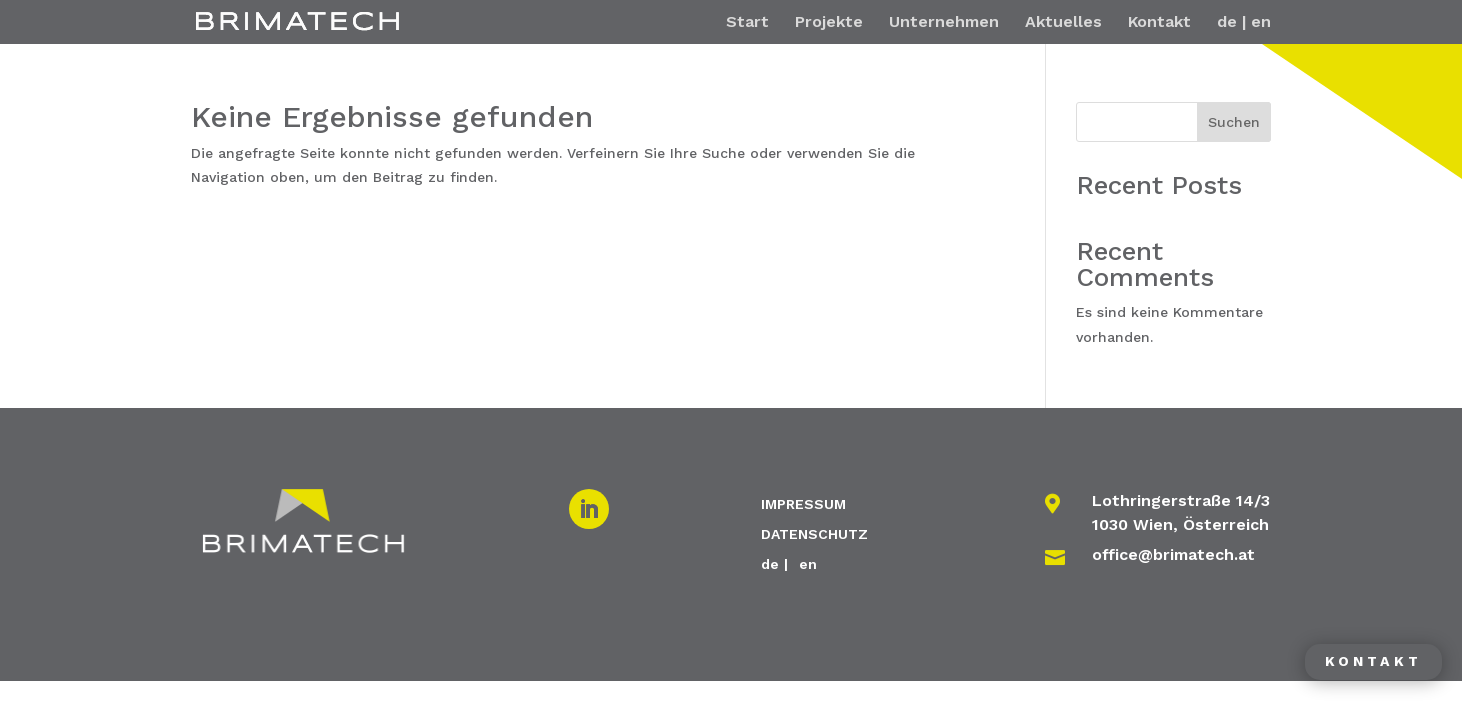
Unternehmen (944, 23)
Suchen (1234, 122)
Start (747, 23)
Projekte (829, 23)
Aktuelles (1063, 23)
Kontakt (1159, 23)
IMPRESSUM (803, 503)
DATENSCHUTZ (814, 533)
